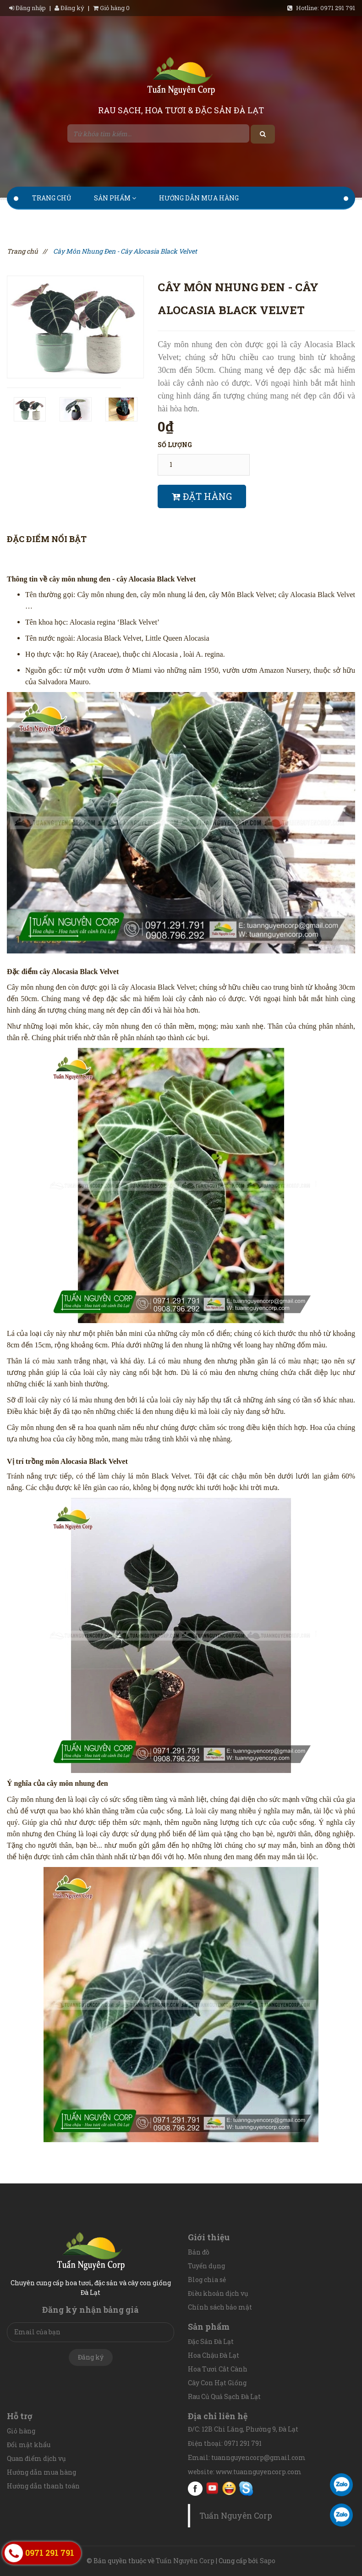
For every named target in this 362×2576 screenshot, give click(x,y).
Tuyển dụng (206, 2265)
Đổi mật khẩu (28, 2444)
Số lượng (175, 444)
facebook (195, 2488)
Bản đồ (198, 2252)
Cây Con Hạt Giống (217, 2382)
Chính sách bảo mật (220, 2307)
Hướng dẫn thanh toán (76, 220)
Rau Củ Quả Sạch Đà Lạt (224, 2396)
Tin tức (157, 220)
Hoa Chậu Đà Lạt (213, 2355)
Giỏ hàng (21, 2430)
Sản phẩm (115, 198)
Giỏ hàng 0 (111, 8)
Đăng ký (69, 8)
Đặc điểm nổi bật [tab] (47, 538)
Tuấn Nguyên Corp (235, 2515)
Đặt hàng (202, 496)
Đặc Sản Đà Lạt (211, 2341)
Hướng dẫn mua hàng (199, 198)
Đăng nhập (28, 8)
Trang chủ (51, 198)
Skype (246, 2488)
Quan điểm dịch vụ (36, 2458)
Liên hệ (208, 220)
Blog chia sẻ (207, 2279)
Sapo (267, 2560)
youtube (212, 2488)
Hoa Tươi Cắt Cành (217, 2369)
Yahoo (229, 2488)
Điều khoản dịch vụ (218, 2293)
